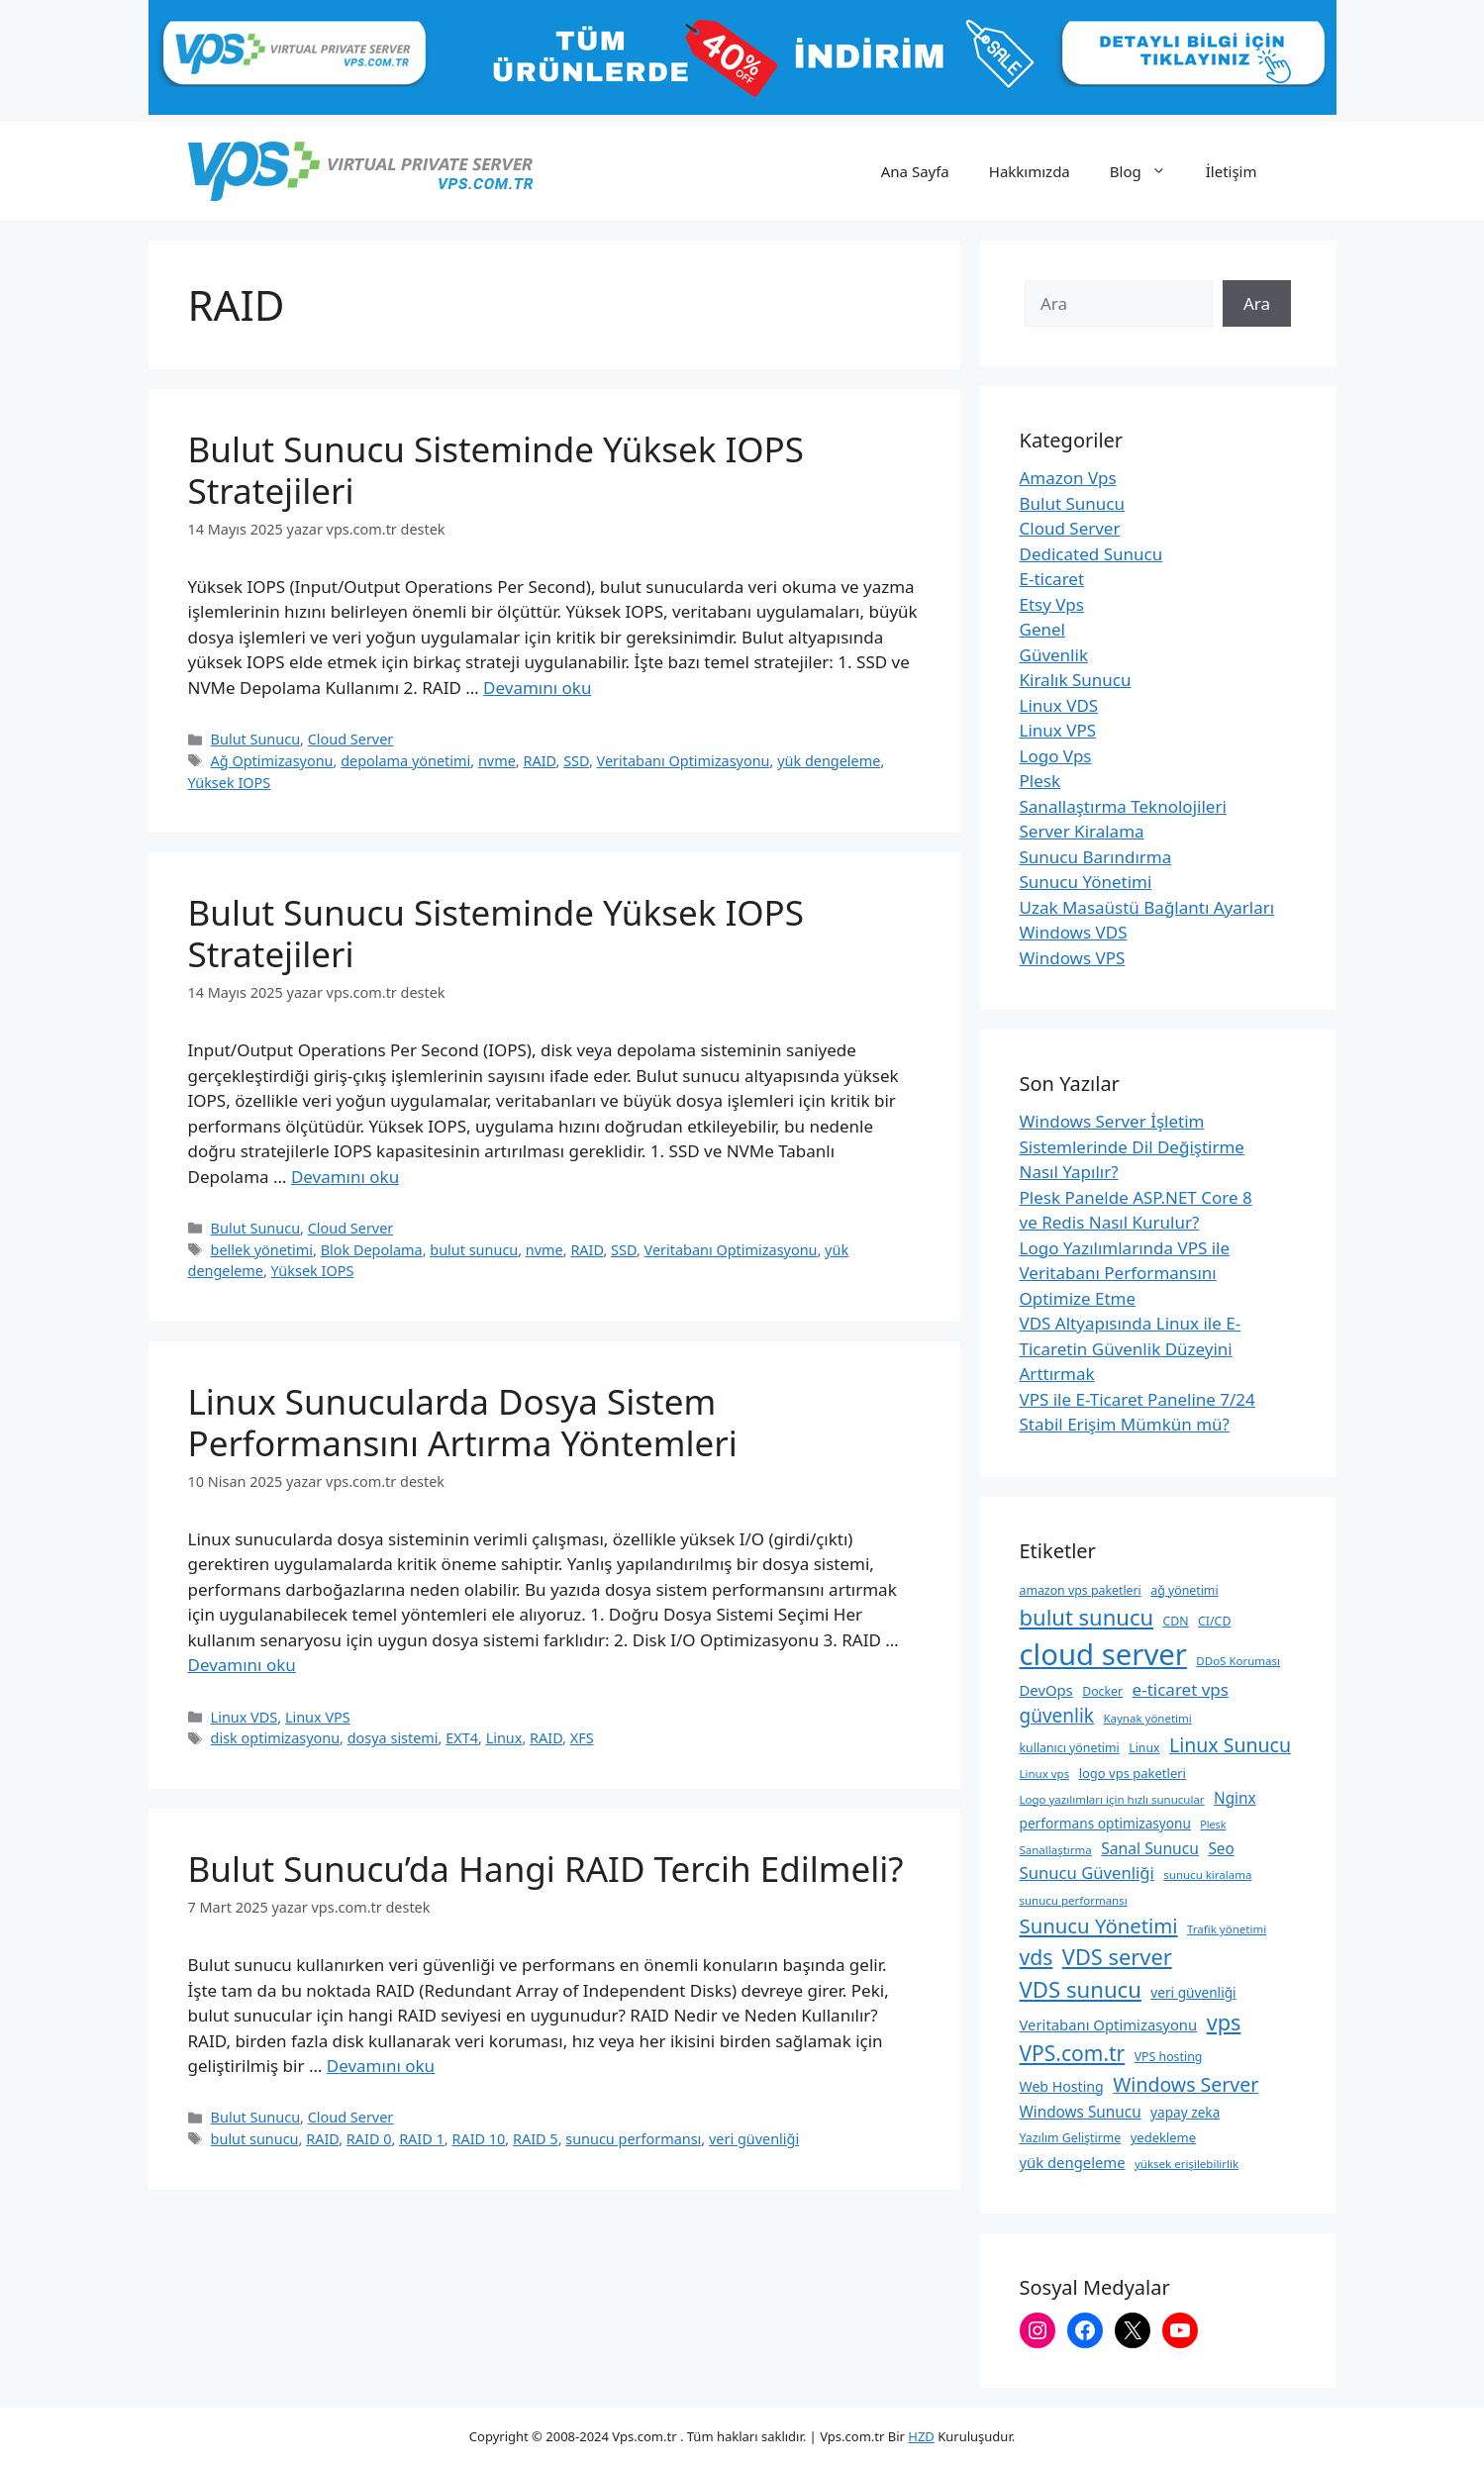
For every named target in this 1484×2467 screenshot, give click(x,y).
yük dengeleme (828, 760)
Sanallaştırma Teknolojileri (1123, 806)
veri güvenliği (754, 2138)
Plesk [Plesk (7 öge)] (1213, 1824)
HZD (921, 2436)
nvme (497, 760)
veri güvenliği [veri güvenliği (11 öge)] (1193, 1992)
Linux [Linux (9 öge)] (1144, 1747)
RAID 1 (422, 2138)
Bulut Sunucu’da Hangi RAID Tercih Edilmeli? (546, 1868)
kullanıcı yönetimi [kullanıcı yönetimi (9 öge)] (1070, 1747)
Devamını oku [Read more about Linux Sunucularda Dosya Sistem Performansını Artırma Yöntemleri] (242, 1664)
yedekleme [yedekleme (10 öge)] (1163, 2137)
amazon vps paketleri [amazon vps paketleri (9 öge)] (1080, 1590)
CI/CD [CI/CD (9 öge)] (1214, 1621)
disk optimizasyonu (276, 1737)
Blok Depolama (372, 1249)
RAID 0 (369, 2138)
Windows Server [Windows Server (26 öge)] (1185, 2084)
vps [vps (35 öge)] (1224, 2022)
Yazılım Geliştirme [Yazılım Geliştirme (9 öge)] (1071, 2137)
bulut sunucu (474, 1249)
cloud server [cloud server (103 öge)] (1103, 1654)
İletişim (1231, 171)
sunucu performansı (633, 2138)
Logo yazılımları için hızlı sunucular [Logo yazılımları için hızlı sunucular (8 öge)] (1112, 1799)
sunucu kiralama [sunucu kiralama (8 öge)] (1207, 1874)
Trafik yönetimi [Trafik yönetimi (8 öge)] (1226, 1929)
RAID (539, 760)
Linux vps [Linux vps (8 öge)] (1045, 1773)
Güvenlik (1054, 654)
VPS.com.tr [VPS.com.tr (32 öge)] (1073, 2053)
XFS (582, 1737)
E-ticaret (1052, 578)
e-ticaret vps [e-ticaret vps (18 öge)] (1181, 1689)
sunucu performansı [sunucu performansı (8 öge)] (1074, 1900)
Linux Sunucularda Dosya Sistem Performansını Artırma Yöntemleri (463, 1422)
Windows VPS (1073, 957)
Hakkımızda (1029, 171)
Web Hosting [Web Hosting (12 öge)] (1062, 2086)
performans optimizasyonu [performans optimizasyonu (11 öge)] (1105, 1823)
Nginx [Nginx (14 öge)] (1235, 1798)
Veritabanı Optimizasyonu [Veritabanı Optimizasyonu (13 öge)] (1109, 2024)
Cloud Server (351, 739)
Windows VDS (1074, 932)
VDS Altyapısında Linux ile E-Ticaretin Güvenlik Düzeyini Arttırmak (1130, 1348)
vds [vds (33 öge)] (1036, 1956)
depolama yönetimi (405, 760)
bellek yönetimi (262, 1249)
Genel (1042, 629)
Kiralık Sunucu (1076, 679)
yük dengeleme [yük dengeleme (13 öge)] (1073, 2162)
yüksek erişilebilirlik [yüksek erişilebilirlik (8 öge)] (1186, 2163)
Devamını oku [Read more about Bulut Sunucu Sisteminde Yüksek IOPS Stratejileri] (537, 687)
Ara (1256, 303)
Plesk (1040, 780)
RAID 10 (478, 2138)
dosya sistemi (393, 1737)
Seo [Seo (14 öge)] (1221, 1848)
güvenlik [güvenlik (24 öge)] (1057, 1715)
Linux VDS (244, 1717)
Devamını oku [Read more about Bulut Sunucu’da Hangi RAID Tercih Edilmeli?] (381, 2065)
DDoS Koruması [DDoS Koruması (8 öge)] (1238, 1660)
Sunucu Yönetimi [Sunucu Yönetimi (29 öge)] (1099, 1925)
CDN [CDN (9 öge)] (1175, 1621)
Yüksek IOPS (229, 782)
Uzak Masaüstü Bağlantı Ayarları (1147, 907)
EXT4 (461, 1737)
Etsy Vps (1052, 604)
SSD (576, 760)
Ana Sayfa (915, 171)
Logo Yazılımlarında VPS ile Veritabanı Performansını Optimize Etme (1125, 1273)
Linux (504, 1737)
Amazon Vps (1068, 477)
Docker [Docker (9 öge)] (1102, 1691)
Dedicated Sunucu (1091, 554)
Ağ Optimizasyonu (272, 760)
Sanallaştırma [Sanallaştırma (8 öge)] (1056, 1849)
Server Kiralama (1082, 831)
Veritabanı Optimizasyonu (683, 760)
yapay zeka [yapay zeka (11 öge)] (1185, 2112)
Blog (1148, 171)
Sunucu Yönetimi (1086, 881)
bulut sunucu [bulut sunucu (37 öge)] (1087, 1616)
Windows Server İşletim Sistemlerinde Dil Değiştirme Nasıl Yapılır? (1132, 1146)
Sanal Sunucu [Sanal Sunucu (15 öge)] (1150, 1848)
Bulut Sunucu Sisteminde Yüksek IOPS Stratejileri (496, 470)
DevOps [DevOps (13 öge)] (1046, 1690)
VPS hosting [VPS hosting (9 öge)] (1169, 2056)
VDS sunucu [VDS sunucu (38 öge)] (1080, 1989)
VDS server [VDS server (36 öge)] (1117, 1956)
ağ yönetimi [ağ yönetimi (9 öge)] (1184, 1590)
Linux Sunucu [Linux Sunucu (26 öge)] (1230, 1744)
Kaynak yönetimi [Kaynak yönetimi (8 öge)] (1147, 1718)
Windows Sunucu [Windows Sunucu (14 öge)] (1080, 2112)
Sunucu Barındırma (1096, 856)
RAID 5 (535, 2138)
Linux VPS (317, 1717)
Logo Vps (1056, 755)
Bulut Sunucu (255, 739)
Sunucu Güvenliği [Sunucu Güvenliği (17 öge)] (1087, 1872)
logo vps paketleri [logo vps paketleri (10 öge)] (1132, 1773)
